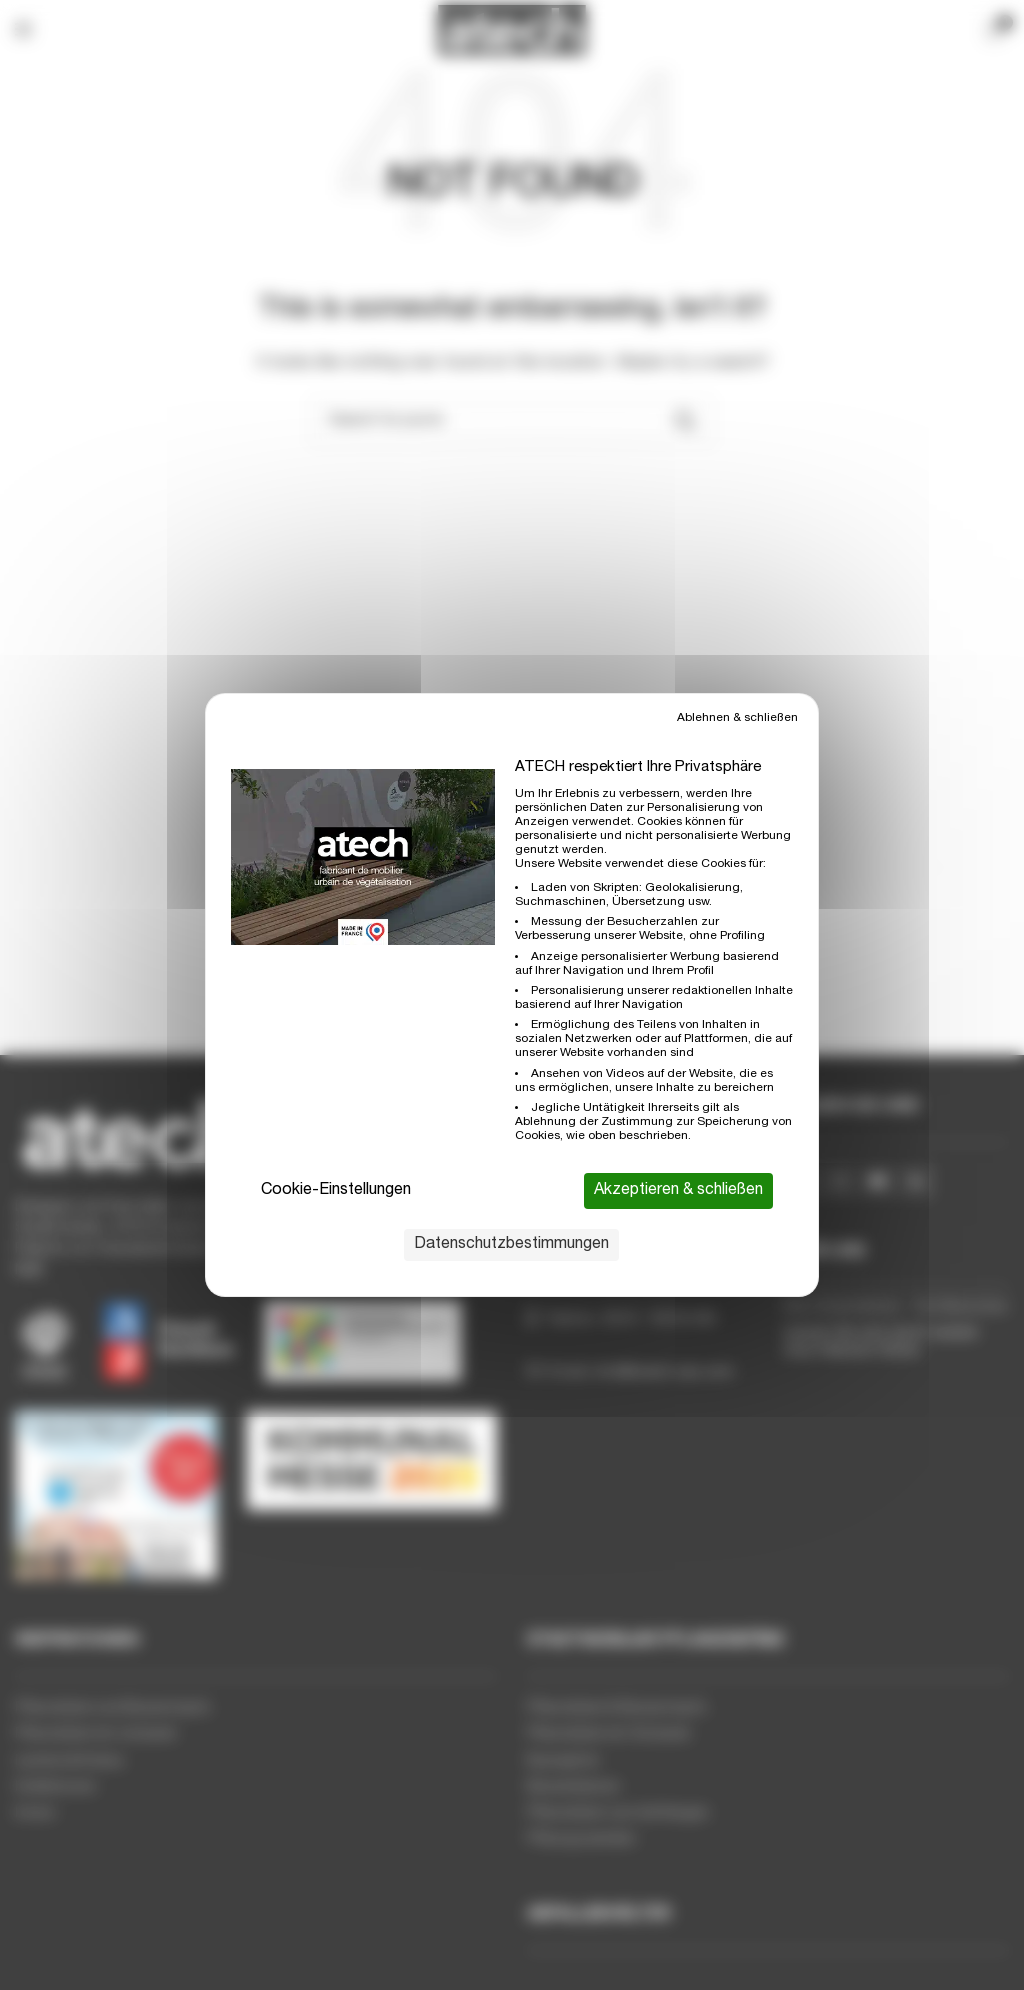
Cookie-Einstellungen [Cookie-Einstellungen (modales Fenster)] (336, 1191)
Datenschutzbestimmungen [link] (511, 1245)
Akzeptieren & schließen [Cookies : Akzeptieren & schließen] (678, 1191)
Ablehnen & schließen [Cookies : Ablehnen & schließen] (737, 718)
